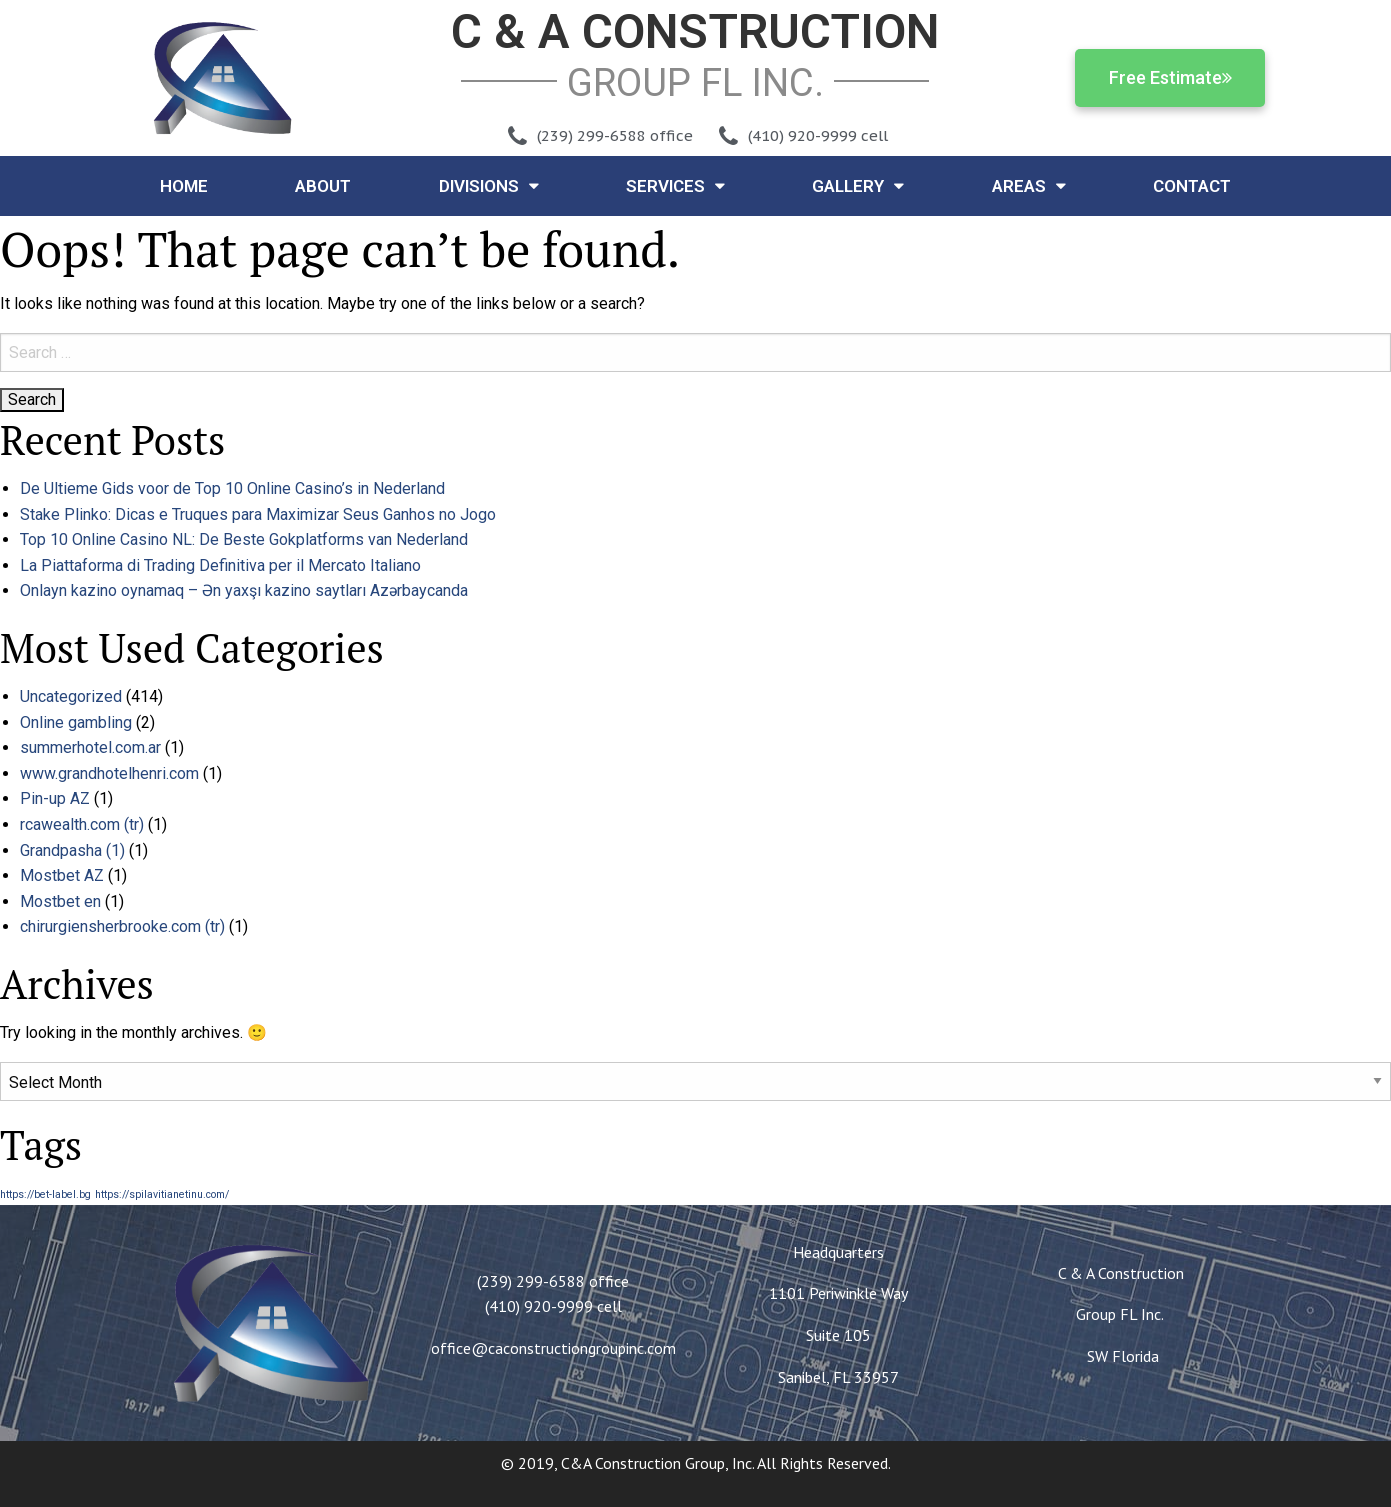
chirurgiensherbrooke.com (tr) (122, 926)
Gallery (858, 185)
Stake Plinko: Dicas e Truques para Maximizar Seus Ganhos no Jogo (258, 514)
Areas (1029, 185)
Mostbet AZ (62, 875)
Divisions (489, 185)
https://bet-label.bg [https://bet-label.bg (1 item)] (45, 1194)
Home (184, 186)
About (323, 186)
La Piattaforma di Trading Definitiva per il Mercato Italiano (220, 565)
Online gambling (76, 722)
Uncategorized (71, 696)
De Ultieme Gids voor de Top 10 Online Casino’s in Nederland (232, 488)
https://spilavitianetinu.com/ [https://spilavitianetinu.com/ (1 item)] (162, 1194)
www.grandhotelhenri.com (109, 773)
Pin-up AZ (55, 798)
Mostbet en (60, 901)
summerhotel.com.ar (90, 747)
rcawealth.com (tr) (82, 824)
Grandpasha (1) (72, 850)
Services (675, 185)
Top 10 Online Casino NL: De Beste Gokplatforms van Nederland (244, 539)
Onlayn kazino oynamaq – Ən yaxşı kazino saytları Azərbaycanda (244, 590)
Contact (1192, 186)
